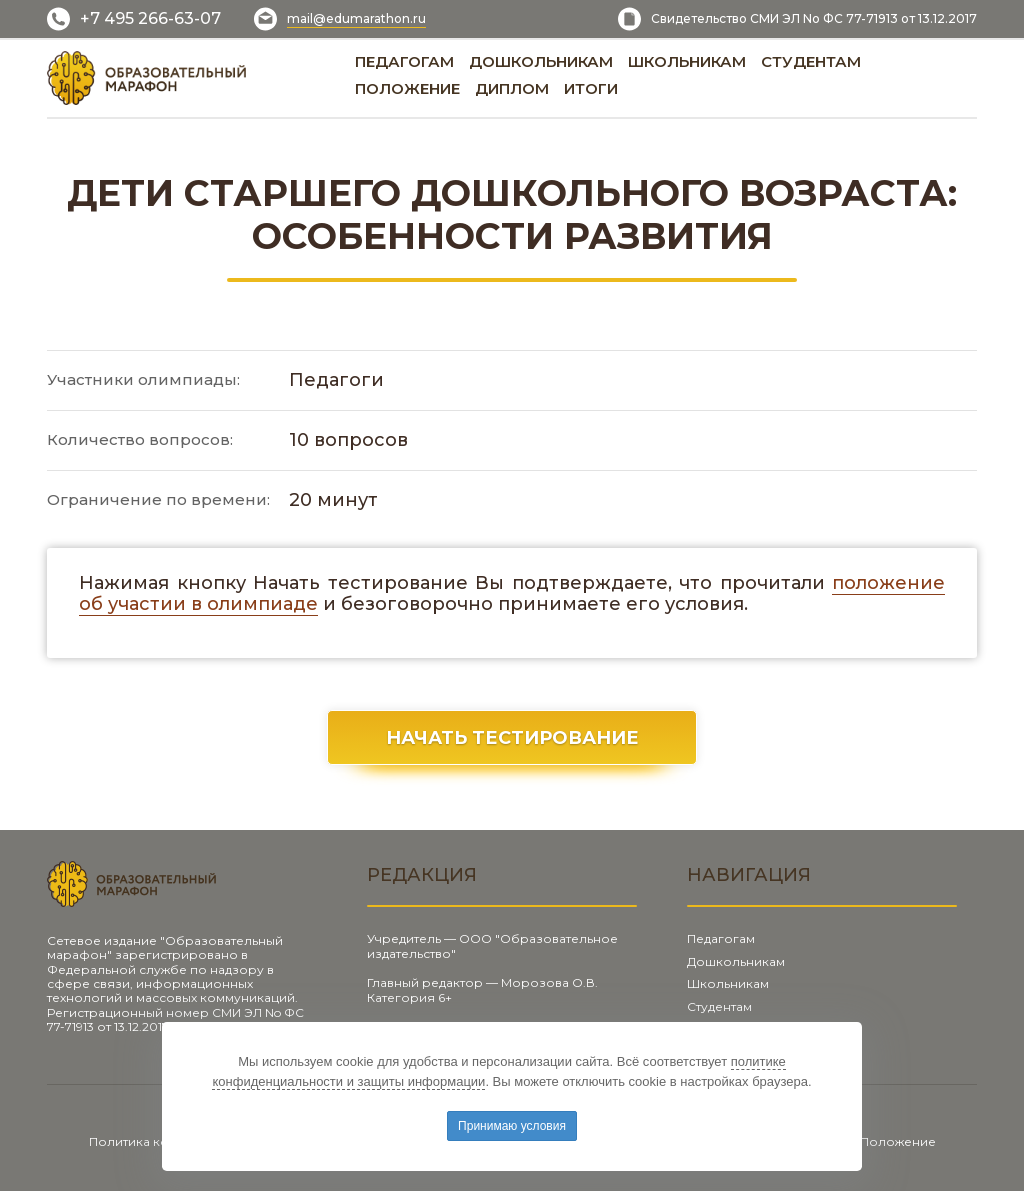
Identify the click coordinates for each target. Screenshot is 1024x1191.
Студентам (719, 1006)
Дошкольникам (736, 961)
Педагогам (721, 938)
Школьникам (728, 983)
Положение (898, 1141)
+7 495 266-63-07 (150, 18)
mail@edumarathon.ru (356, 18)
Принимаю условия (512, 1126)
